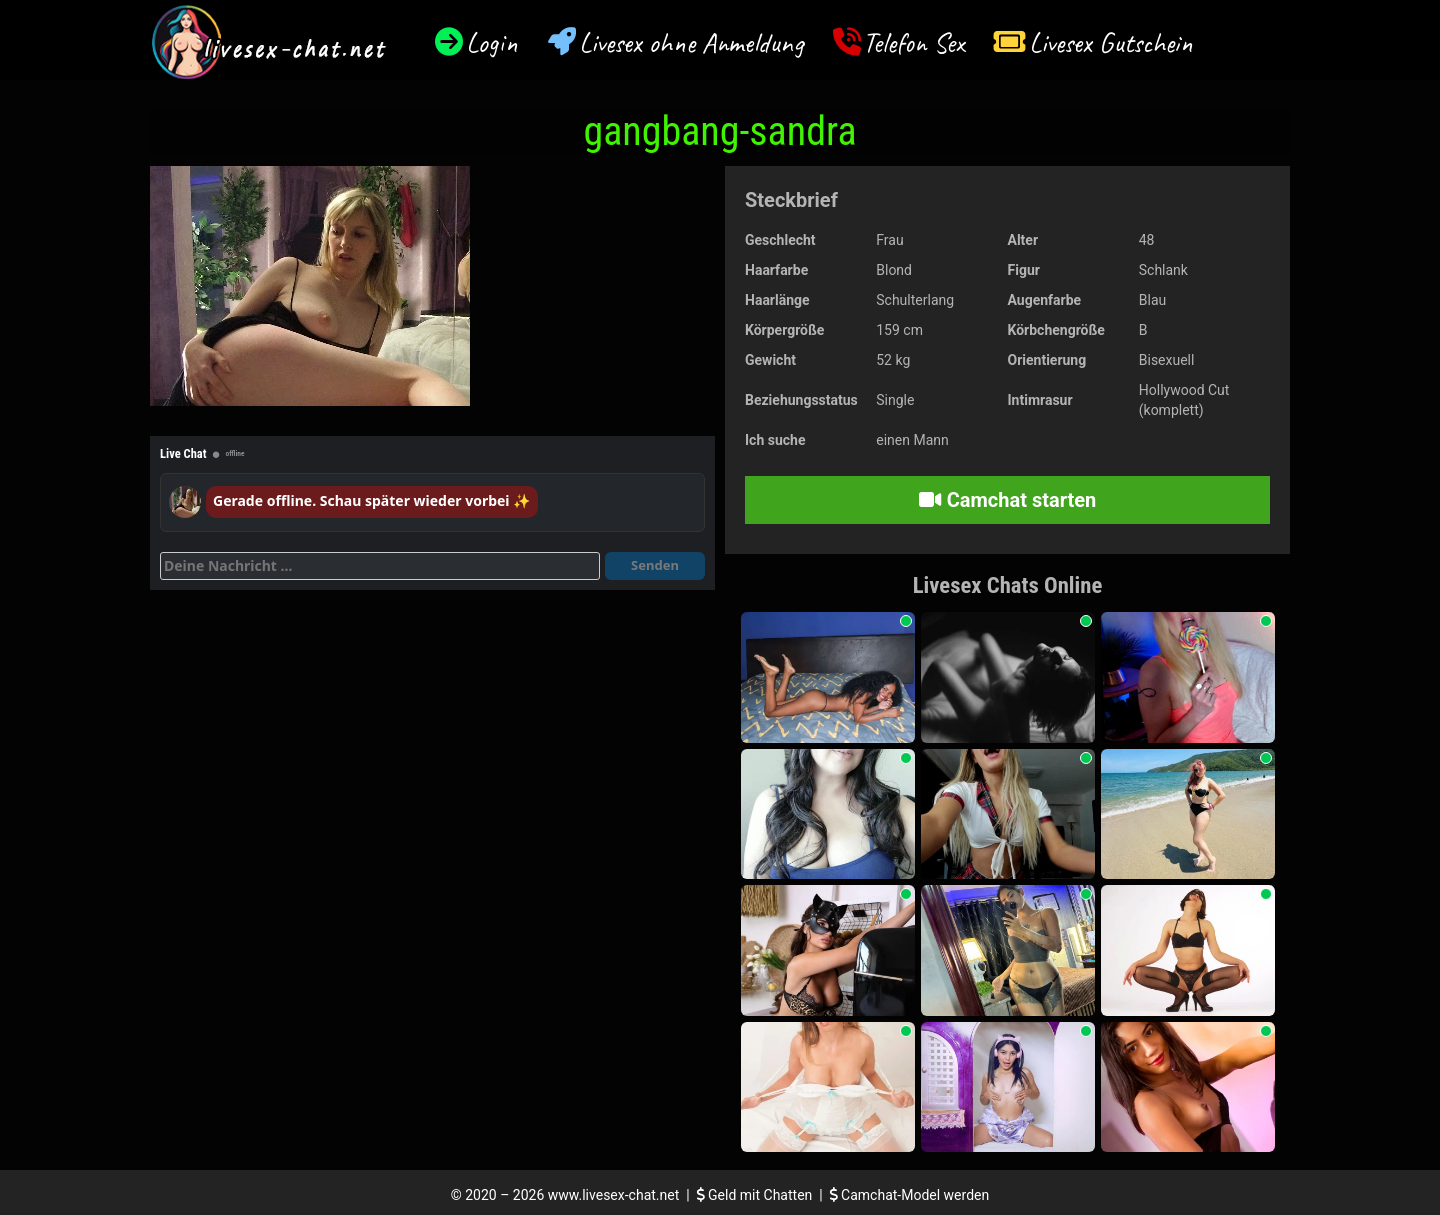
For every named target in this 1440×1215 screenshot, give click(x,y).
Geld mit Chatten (756, 1195)
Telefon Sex (913, 42)
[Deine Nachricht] (380, 566)
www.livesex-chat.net (613, 1195)
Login (492, 42)
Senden (655, 565)
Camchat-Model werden (910, 1195)
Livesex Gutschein (1111, 42)
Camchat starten (1007, 500)
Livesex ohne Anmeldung (691, 42)
